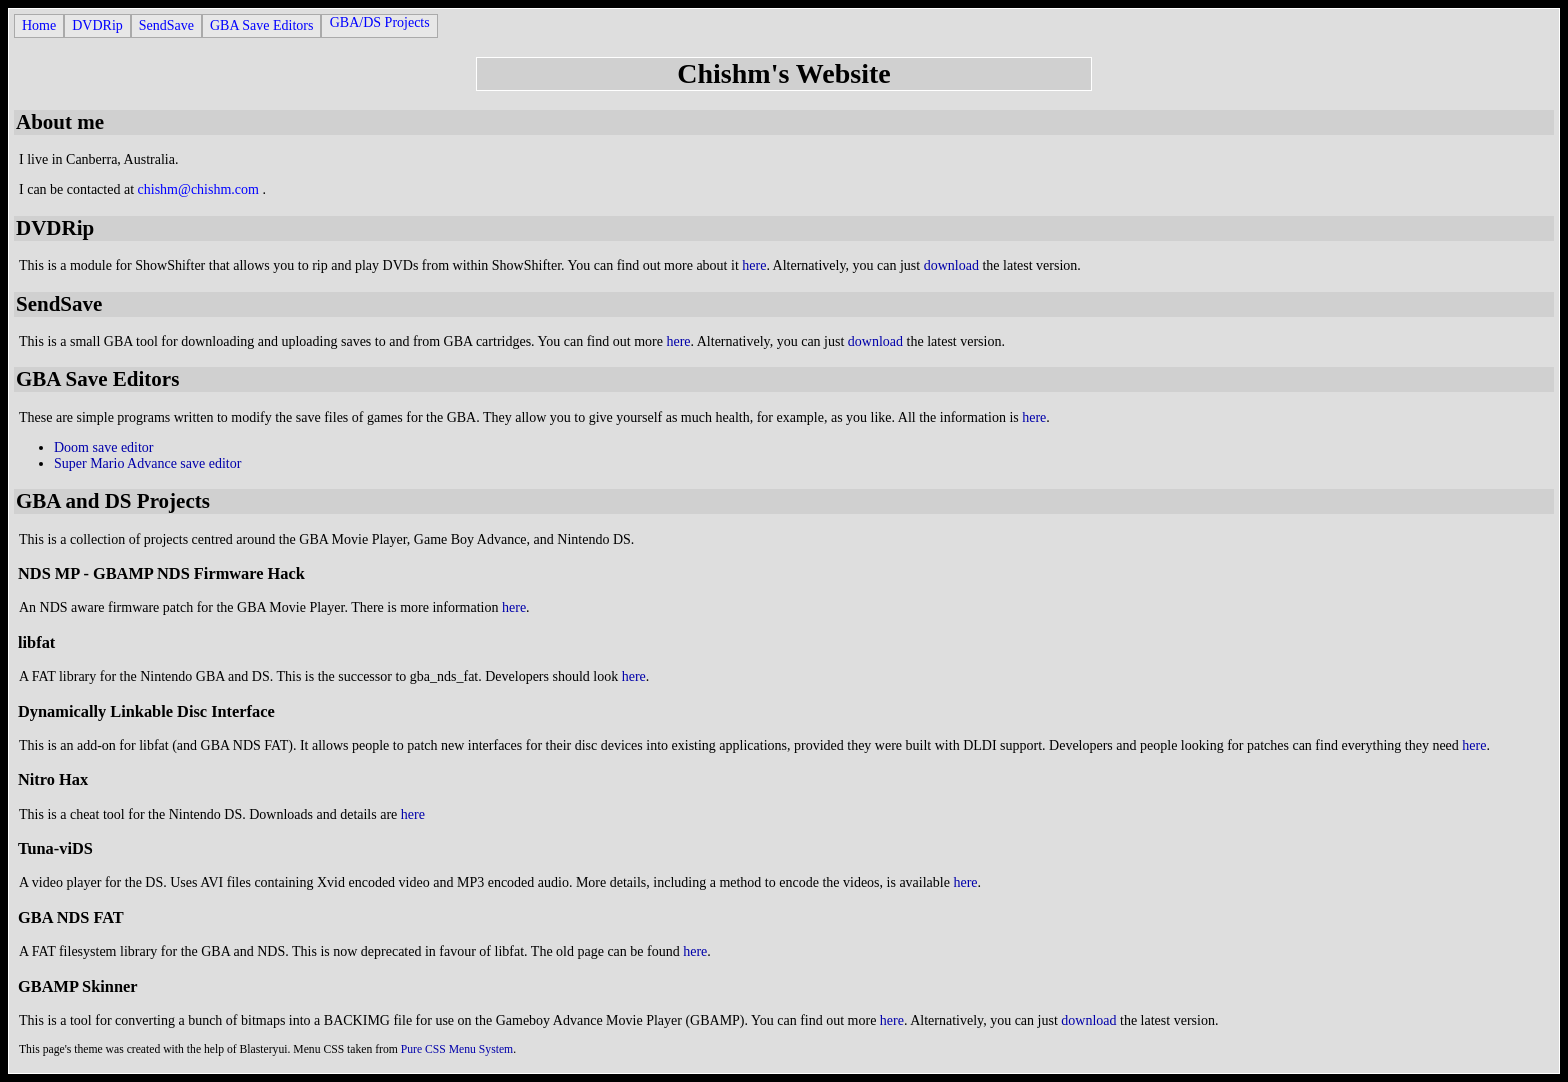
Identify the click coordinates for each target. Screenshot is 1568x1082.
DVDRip (97, 25)
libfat (36, 642)
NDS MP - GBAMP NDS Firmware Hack (161, 573)
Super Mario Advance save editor (147, 463)
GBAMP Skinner (78, 986)
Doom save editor (104, 447)
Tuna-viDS (55, 848)
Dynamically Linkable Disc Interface (146, 711)
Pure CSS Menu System (457, 1049)
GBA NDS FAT (71, 917)
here (754, 265)
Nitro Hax (53, 779)
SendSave (166, 25)
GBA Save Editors (261, 25)
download (951, 265)
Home (39, 25)
